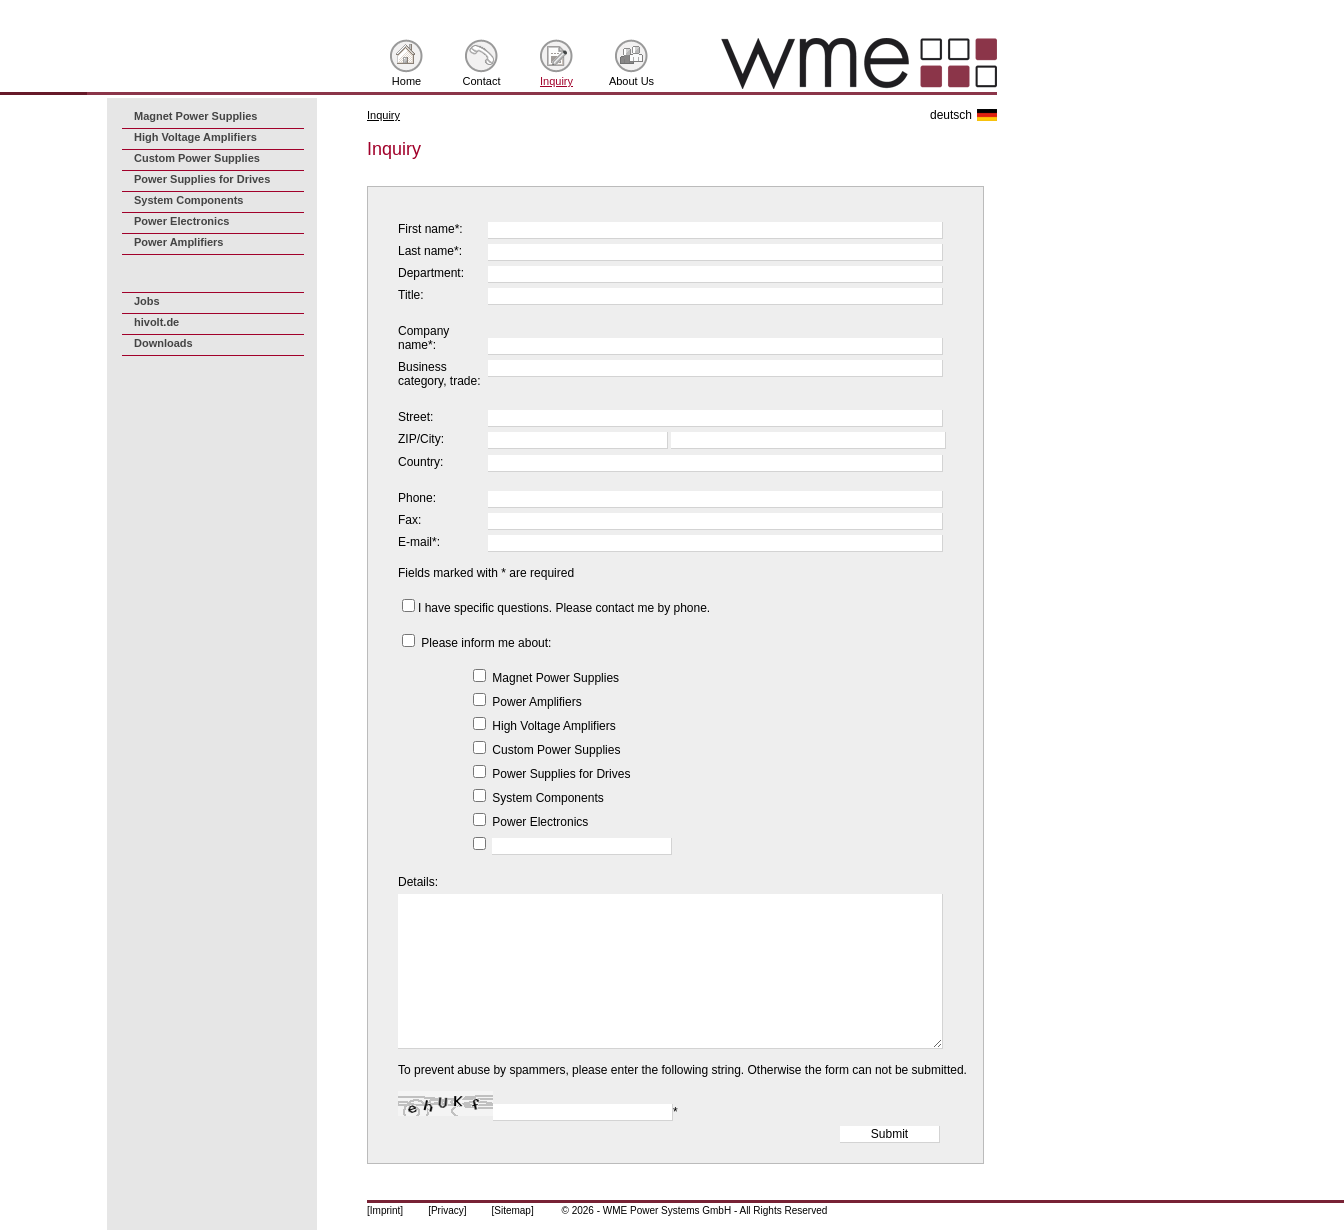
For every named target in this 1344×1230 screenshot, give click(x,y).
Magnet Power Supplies (195, 116)
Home (406, 81)
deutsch (951, 115)
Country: (420, 462)
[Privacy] (447, 1210)
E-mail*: (419, 542)
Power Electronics (181, 221)
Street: (415, 417)
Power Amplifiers (178, 242)
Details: (418, 882)
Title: (411, 295)
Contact (482, 81)
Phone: (417, 498)
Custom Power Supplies (197, 158)
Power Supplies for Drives (202, 179)
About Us (631, 81)
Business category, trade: (439, 374)
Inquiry (556, 81)
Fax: (409, 520)
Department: (431, 273)
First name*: (430, 229)
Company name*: (423, 338)
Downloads (163, 343)
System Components (188, 200)
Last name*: (430, 251)
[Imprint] (385, 1210)
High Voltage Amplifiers (195, 137)
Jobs (147, 301)
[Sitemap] (512, 1210)
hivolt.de (156, 322)
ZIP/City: (421, 439)
